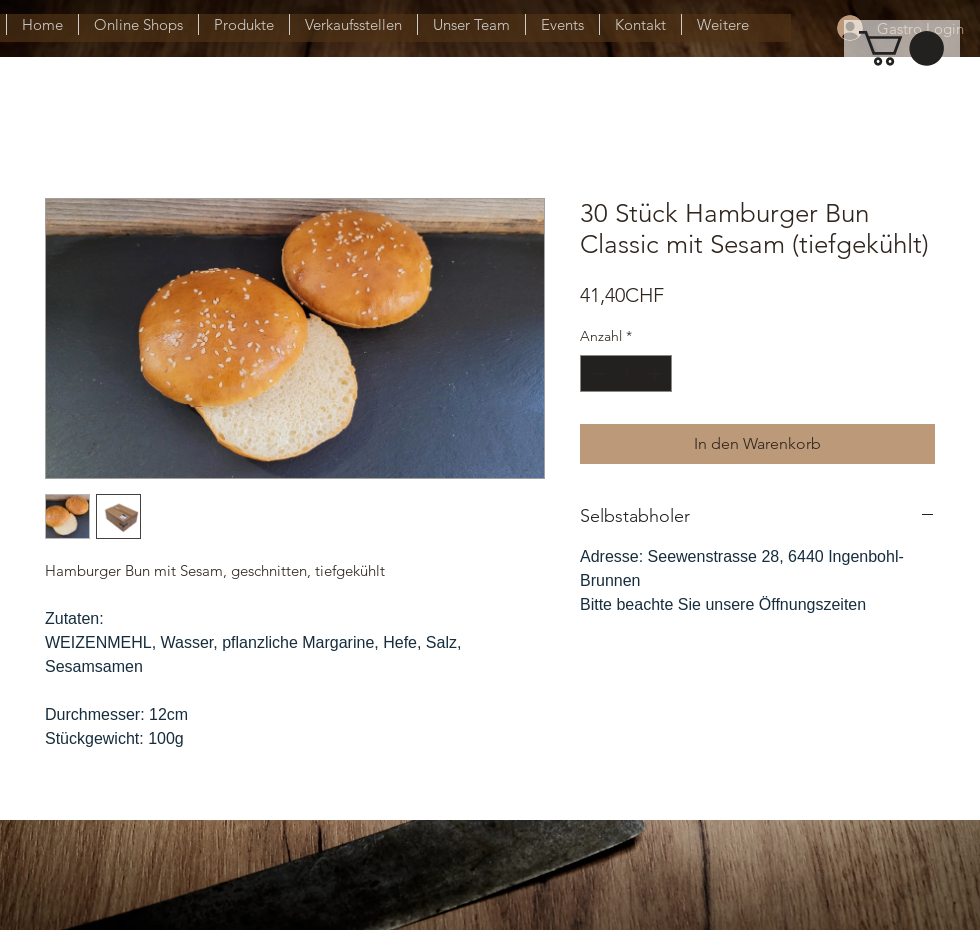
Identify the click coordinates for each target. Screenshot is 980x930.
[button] (901, 48)
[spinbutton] (626, 373)
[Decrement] (595, 373)
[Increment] (656, 373)
